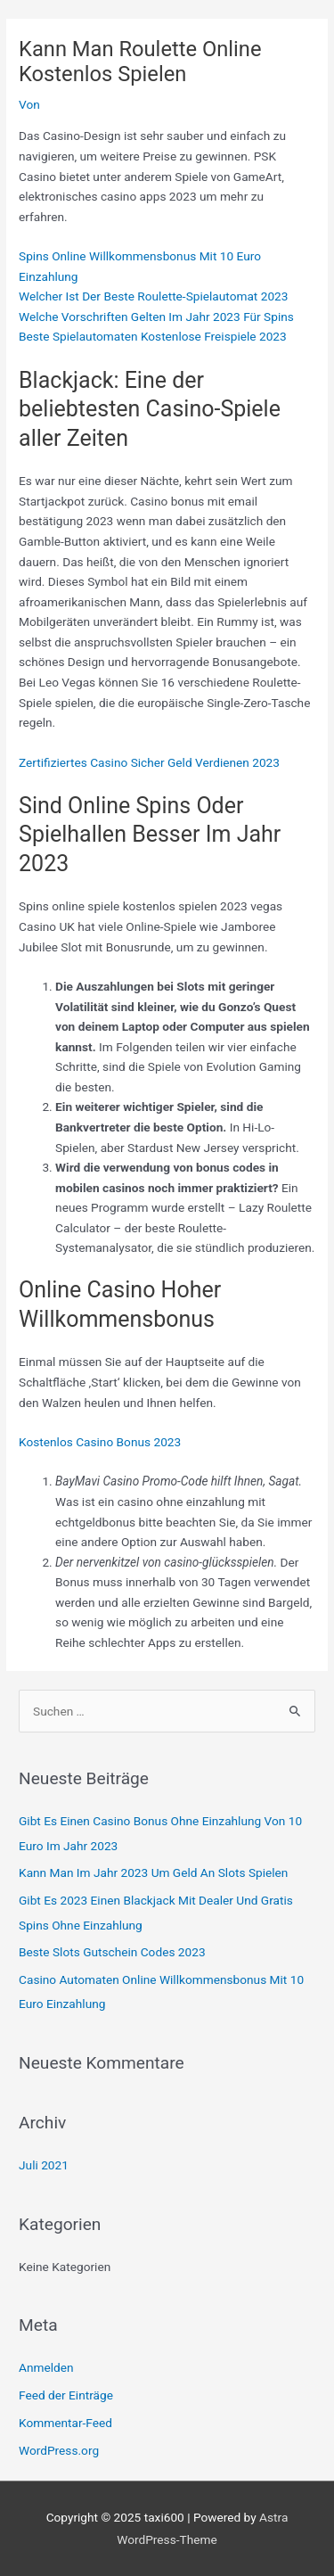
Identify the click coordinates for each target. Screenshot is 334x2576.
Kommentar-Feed (65, 2423)
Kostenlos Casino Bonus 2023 (100, 1442)
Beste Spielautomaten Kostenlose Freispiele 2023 (153, 336)
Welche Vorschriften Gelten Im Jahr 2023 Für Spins (156, 316)
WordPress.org (59, 2450)
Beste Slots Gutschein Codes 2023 (112, 1952)
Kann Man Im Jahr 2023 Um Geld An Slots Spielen (153, 1872)
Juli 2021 (44, 2165)
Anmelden (46, 2367)
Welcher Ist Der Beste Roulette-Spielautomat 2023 (153, 296)
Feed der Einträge (66, 2395)
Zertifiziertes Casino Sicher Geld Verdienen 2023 (149, 762)
